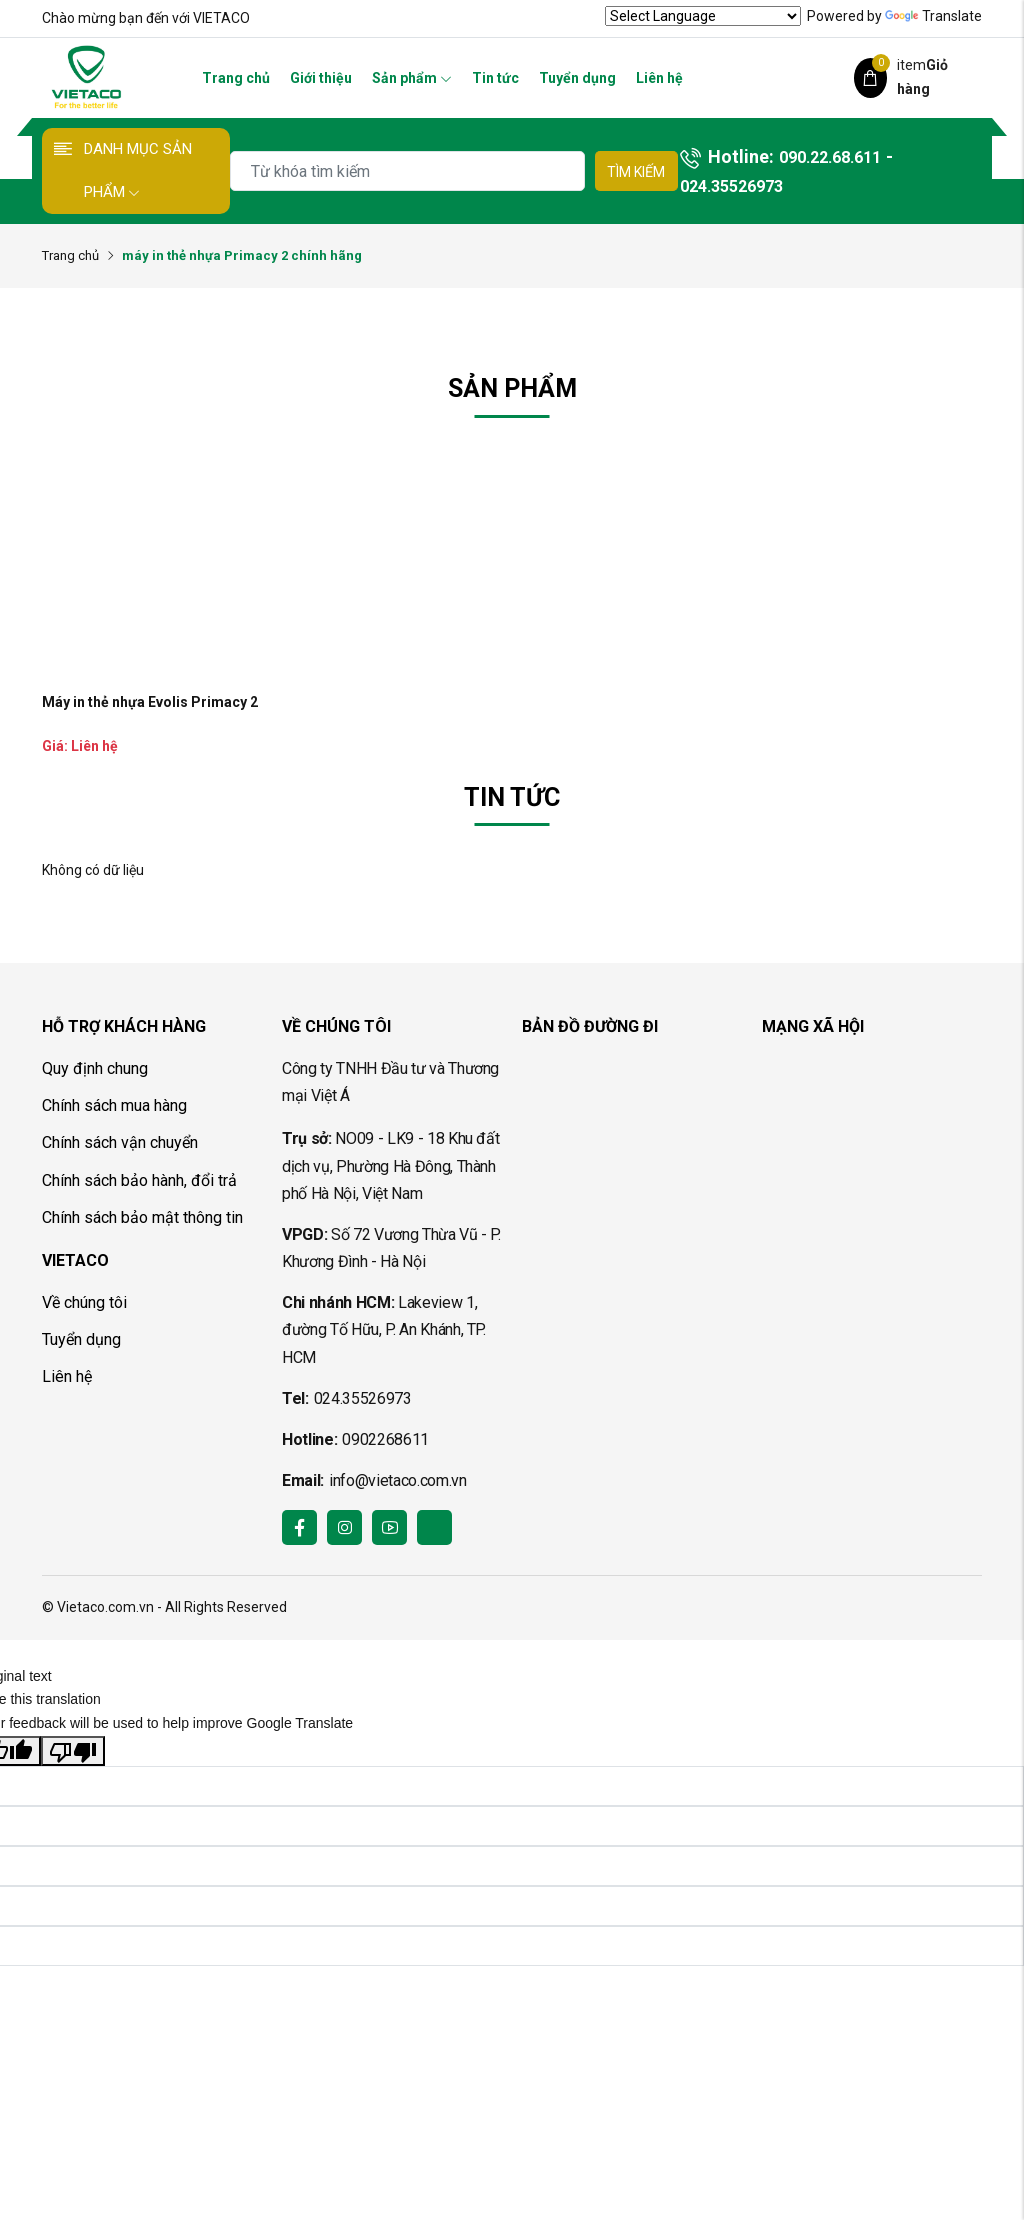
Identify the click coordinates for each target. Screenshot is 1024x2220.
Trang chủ (236, 78)
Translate (933, 16)
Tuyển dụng (577, 78)
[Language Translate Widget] (703, 16)
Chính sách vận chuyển (120, 1142)
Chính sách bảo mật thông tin (142, 1217)
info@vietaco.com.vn (398, 1480)
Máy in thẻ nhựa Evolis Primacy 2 (150, 702)
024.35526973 (731, 186)
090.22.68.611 (830, 157)
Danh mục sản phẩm (138, 170)
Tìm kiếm (636, 172)
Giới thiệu (321, 78)
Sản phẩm (412, 78)
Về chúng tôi (84, 1302)
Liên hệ (659, 78)
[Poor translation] (73, 1751)
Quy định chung (95, 1068)
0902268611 (385, 1439)
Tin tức (495, 78)
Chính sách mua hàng (114, 1105)
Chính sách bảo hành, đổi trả (139, 1180)
